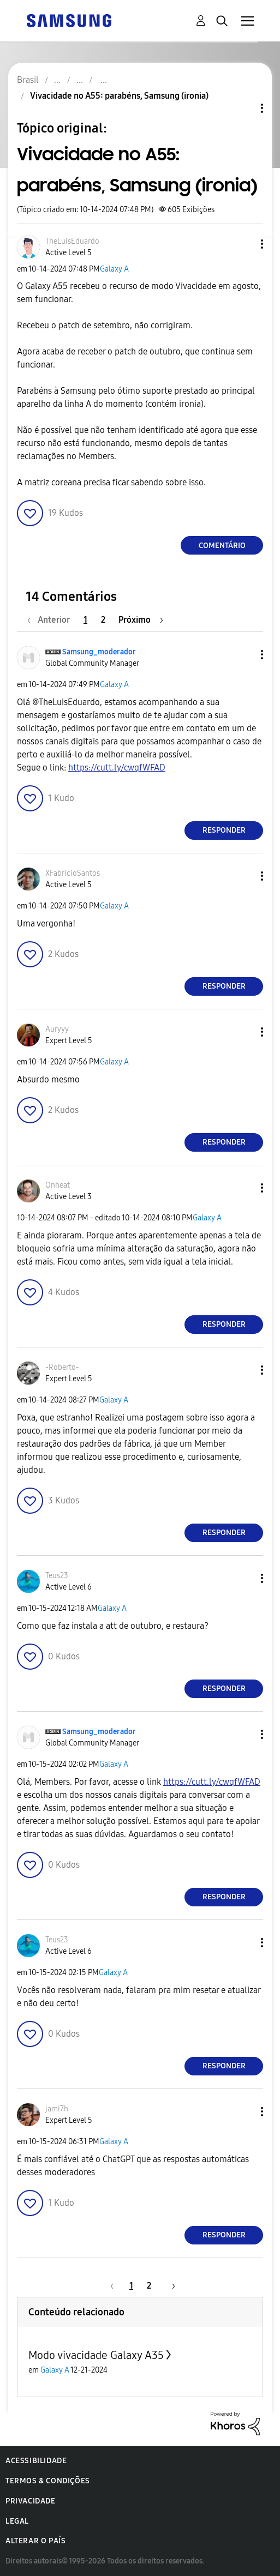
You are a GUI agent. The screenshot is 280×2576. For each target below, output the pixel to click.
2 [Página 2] (103, 620)
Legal (17, 2521)
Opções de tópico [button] (243, 108)
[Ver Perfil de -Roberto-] (62, 1367)
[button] (244, 244)
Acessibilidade (36, 2460)
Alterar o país (35, 2540)
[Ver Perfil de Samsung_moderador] (99, 652)
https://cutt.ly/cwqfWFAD (116, 767)
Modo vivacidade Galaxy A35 (96, 2355)
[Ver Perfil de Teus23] (56, 1575)
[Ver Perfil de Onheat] (57, 1185)
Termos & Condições (47, 2480)
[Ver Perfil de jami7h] (56, 2109)
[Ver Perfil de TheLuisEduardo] (72, 241)
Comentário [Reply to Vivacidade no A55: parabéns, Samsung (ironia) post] (222, 545)
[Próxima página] (140, 620)
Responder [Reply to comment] (224, 830)
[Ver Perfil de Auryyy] (57, 1029)
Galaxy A (114, 269)
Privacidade (30, 2501)
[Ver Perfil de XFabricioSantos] (72, 873)
